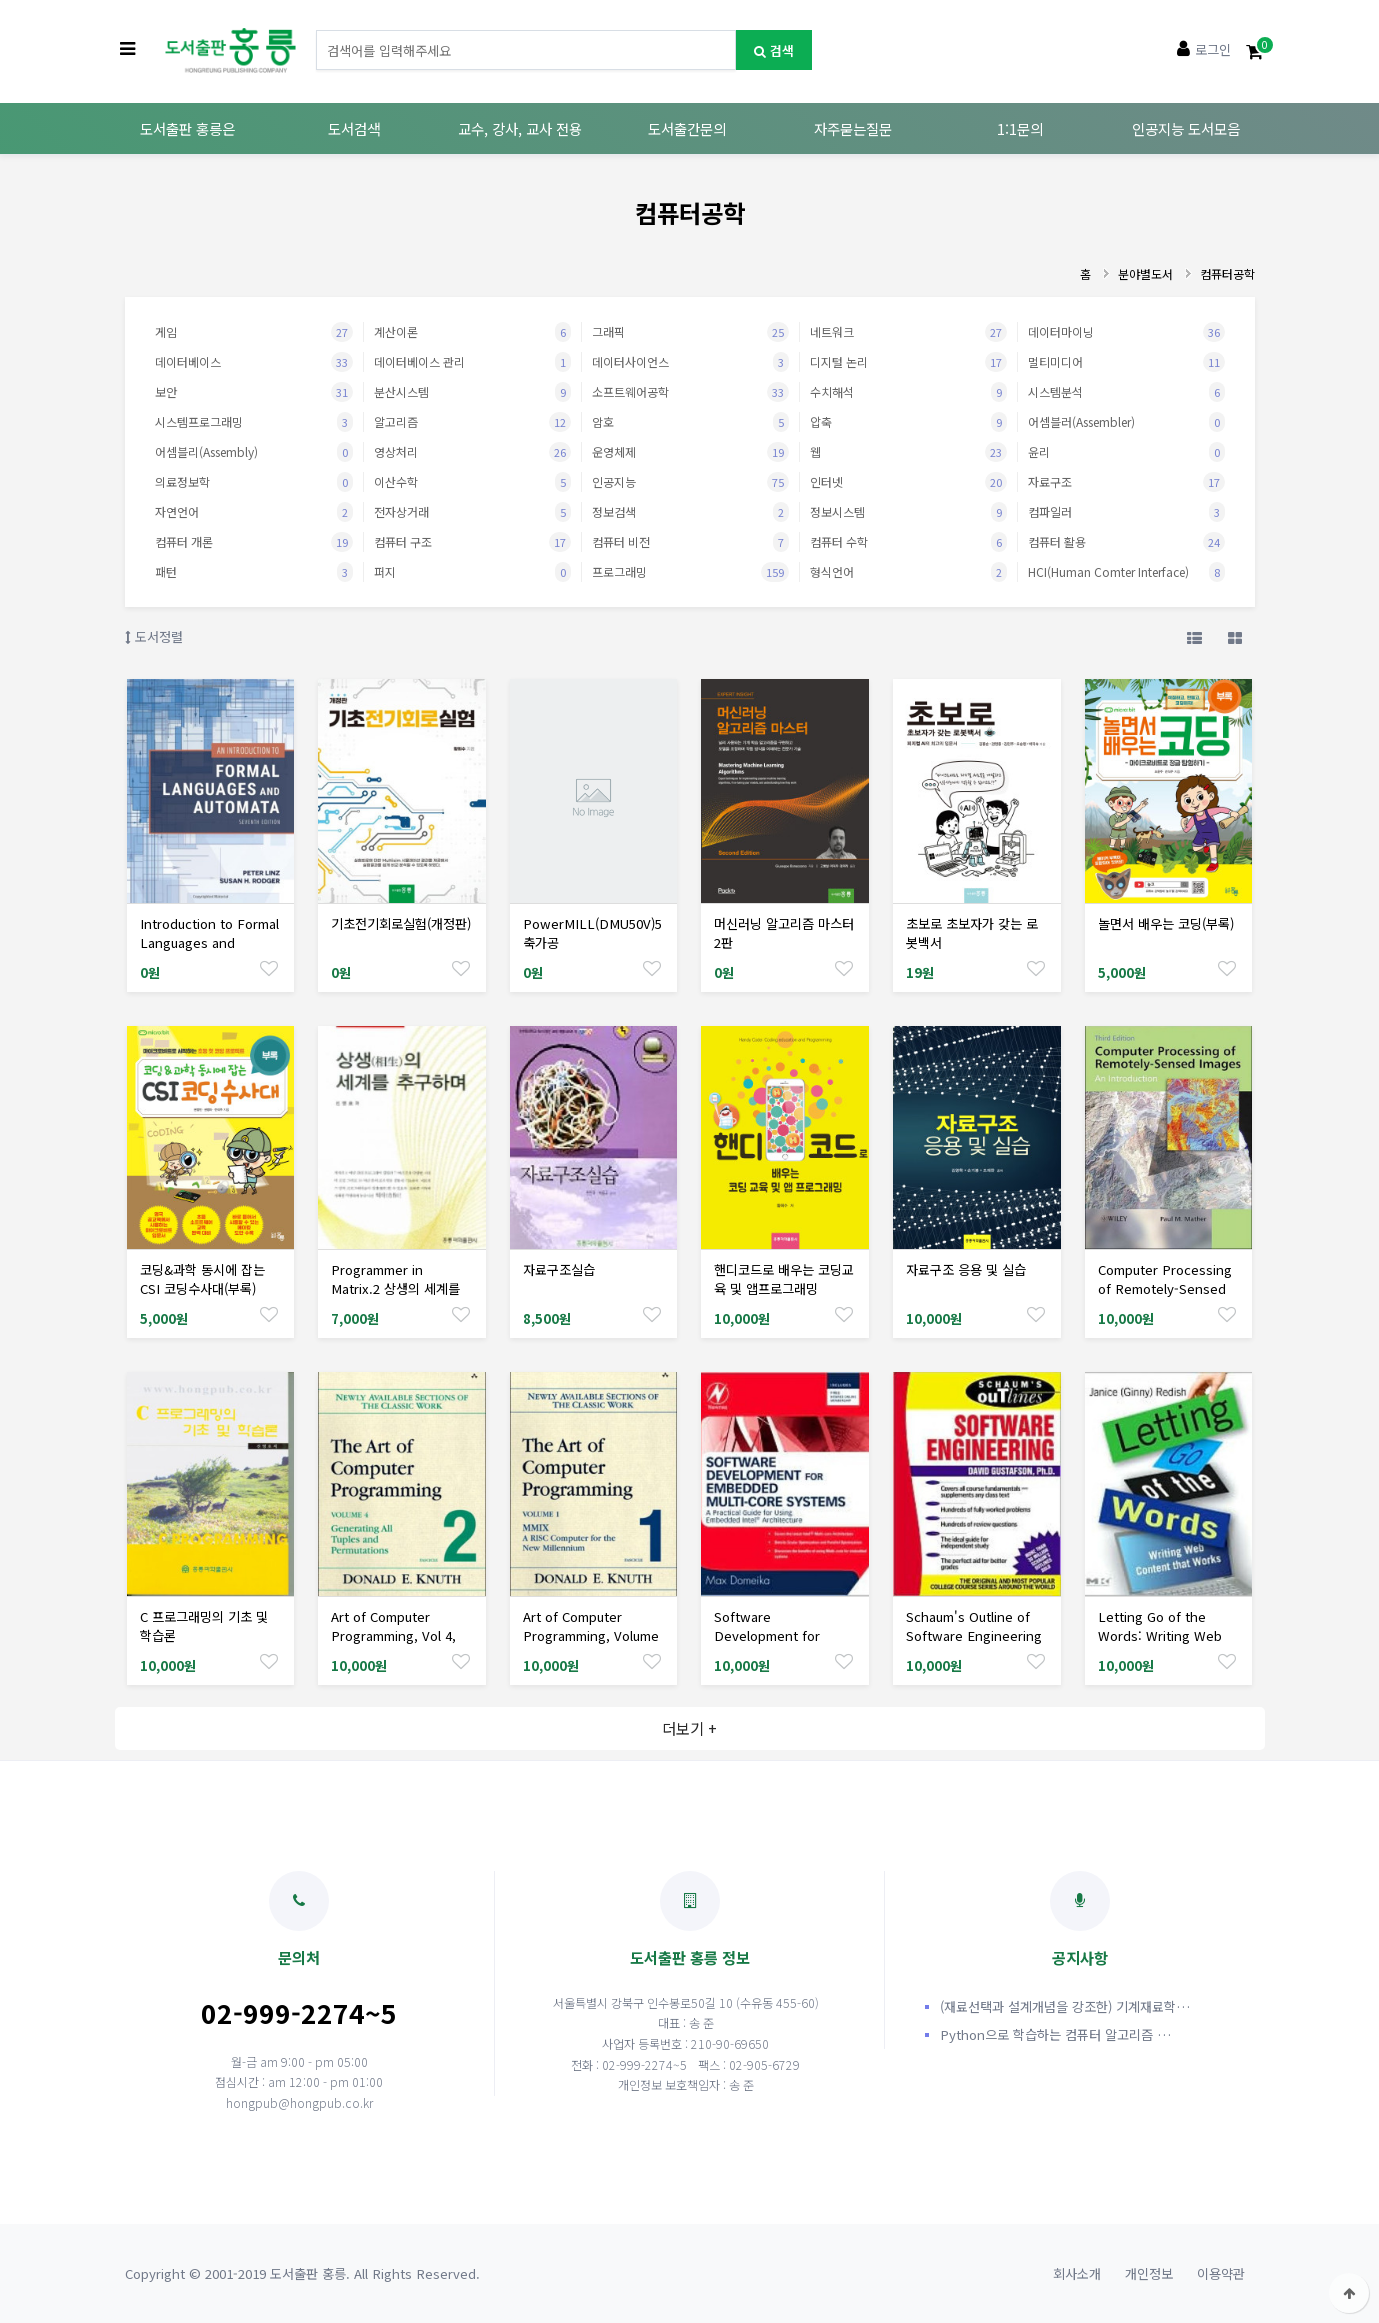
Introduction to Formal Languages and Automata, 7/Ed (209, 942)
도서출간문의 (687, 128)
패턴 (254, 572)
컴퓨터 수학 (908, 542)
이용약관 (1221, 2273)
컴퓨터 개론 (254, 542)
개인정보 (1149, 2273)
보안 (254, 392)
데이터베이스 (254, 362)
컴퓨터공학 (1227, 273)
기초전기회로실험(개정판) (401, 923)
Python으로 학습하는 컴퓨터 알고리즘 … (1055, 2034)
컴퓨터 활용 (1126, 542)
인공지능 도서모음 (1186, 128)
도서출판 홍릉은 (187, 128)
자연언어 (254, 512)
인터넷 (908, 482)
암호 (690, 422)
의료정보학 (254, 482)
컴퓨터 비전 (690, 542)
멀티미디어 (1126, 362)
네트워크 (908, 332)
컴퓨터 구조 (472, 542)
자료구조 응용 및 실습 (966, 1269)
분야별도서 (1145, 273)
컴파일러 (1126, 512)
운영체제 (690, 452)
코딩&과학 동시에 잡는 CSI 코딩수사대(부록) (202, 1279)
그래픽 (690, 332)
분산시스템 (472, 392)
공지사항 (1080, 1919)
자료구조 (1126, 482)
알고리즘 (472, 422)
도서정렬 (154, 636)
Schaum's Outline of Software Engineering (974, 1626)
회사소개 (1077, 2273)
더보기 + (689, 1728)
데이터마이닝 (1126, 332)
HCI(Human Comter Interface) (1126, 572)
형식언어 (908, 572)
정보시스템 (908, 512)
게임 (254, 332)
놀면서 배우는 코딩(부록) (1166, 923)
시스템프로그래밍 (254, 422)
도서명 (316, 30)
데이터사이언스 (690, 362)
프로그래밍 (690, 572)
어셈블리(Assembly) (254, 452)
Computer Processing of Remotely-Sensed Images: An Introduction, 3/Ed (1165, 1298)
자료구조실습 (559, 1269)
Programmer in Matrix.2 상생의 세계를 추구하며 (395, 1288)
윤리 (1126, 452)
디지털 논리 (908, 362)
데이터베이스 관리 (472, 362)
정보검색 (690, 512)
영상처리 (472, 452)
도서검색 (354, 128)
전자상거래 (472, 512)
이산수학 (472, 482)
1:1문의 (1020, 128)
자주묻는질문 (853, 128)
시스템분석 (1126, 392)
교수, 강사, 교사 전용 (520, 128)
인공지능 (690, 482)
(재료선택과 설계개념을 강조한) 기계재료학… (1065, 2006)
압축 (908, 422)
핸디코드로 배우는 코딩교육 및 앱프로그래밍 (784, 1279)
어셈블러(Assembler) (1126, 422)
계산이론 (472, 332)
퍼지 (472, 572)
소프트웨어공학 (690, 392)
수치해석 (908, 392)
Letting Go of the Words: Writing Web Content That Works (1160, 1635)
